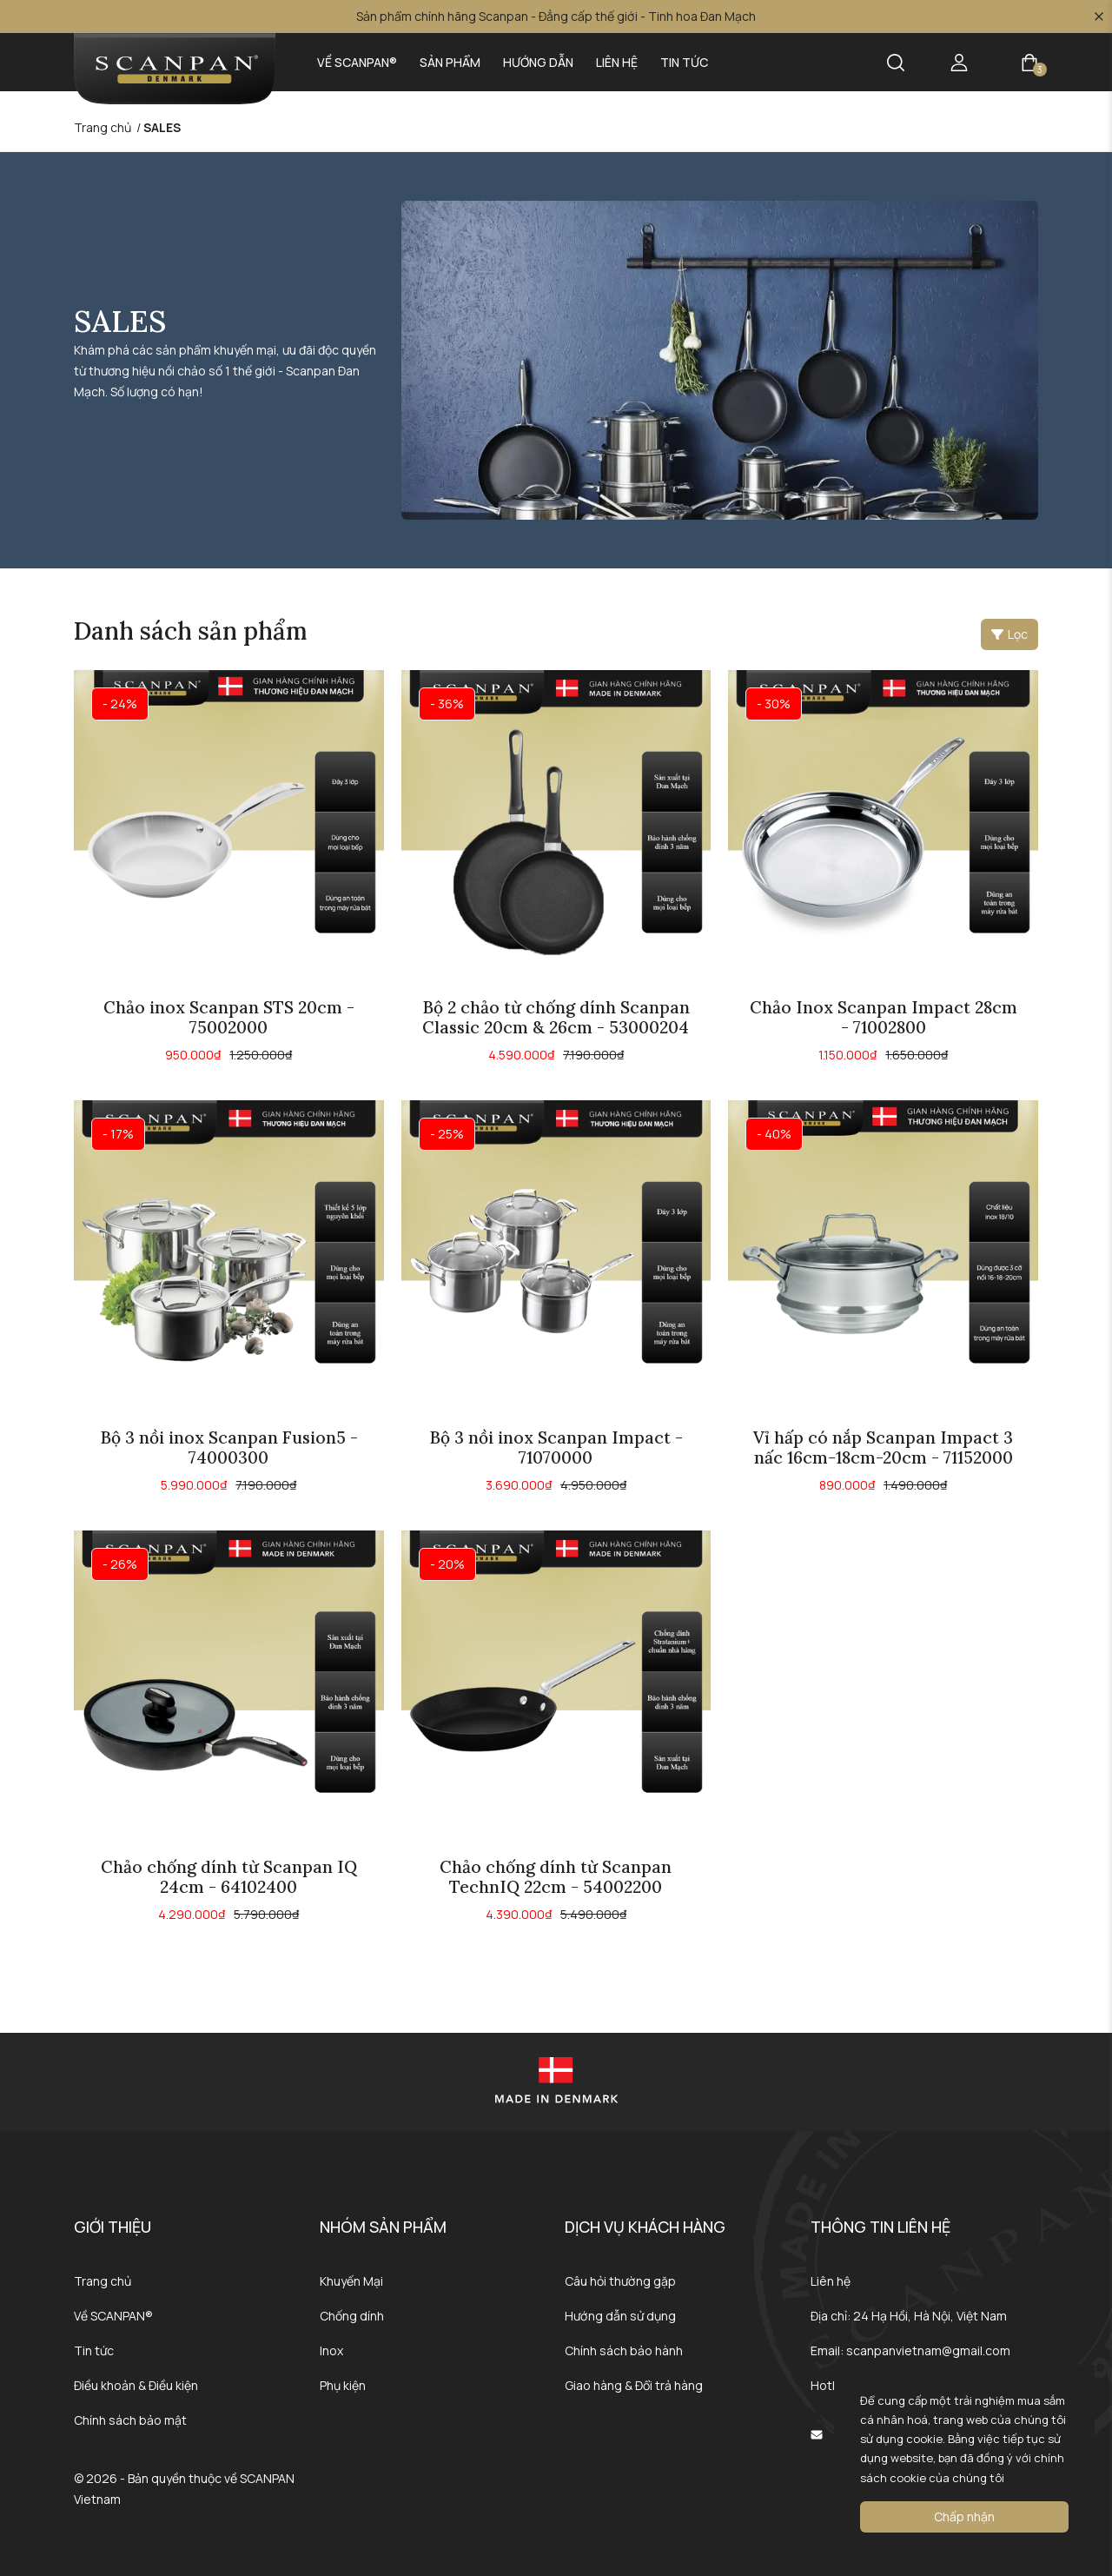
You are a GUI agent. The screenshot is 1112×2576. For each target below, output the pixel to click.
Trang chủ (102, 2281)
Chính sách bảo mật (130, 2420)
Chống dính (352, 2315)
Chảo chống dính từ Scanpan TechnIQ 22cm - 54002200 (556, 1876)
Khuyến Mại (351, 2281)
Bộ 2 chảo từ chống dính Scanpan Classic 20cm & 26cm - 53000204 (556, 1017)
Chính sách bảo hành (624, 2350)
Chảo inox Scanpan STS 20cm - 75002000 (228, 1017)
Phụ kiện (343, 2385)
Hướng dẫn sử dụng (620, 2315)
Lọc (1009, 634)
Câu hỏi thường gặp (620, 2281)
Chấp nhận (964, 2516)
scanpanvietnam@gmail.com (928, 2350)
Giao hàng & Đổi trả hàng (634, 2385)
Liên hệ (617, 62)
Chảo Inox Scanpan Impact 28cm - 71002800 (883, 1017)
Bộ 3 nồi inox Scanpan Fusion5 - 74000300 (229, 1447)
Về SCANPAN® (357, 62)
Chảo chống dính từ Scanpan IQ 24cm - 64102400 (229, 1876)
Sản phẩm (450, 62)
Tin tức (684, 62)
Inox (331, 2350)
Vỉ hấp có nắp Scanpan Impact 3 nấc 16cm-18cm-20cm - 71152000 (883, 1447)
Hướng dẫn (538, 62)
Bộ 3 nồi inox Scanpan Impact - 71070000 (556, 1447)
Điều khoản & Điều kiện (136, 2385)
